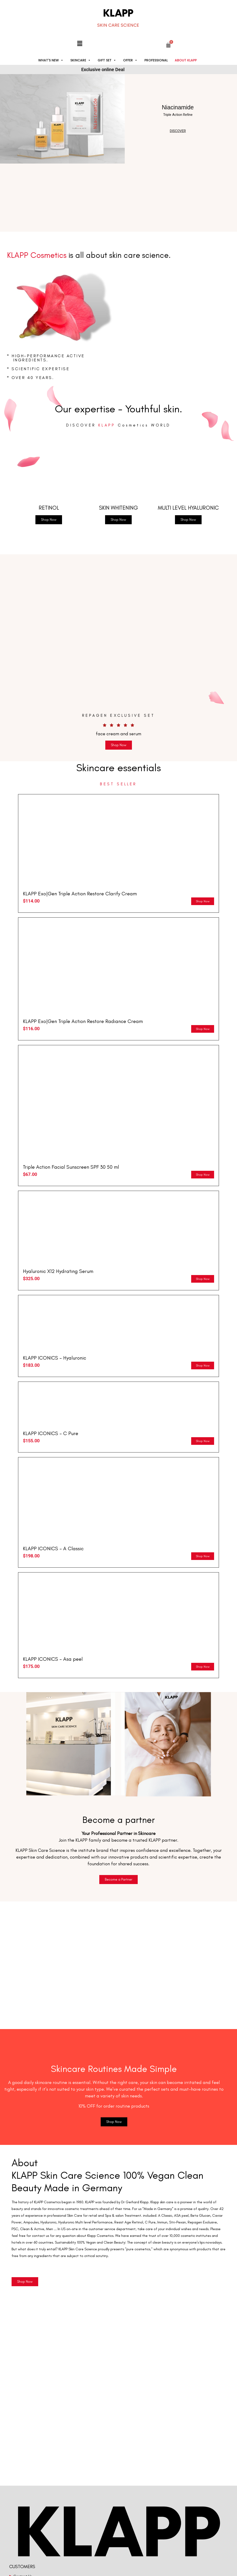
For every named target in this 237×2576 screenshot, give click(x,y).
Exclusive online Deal (103, 69)
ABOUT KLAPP (186, 60)
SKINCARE (80, 60)
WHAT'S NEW (50, 60)
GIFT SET (107, 60)
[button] (79, 44)
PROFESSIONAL (156, 60)
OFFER (130, 60)
